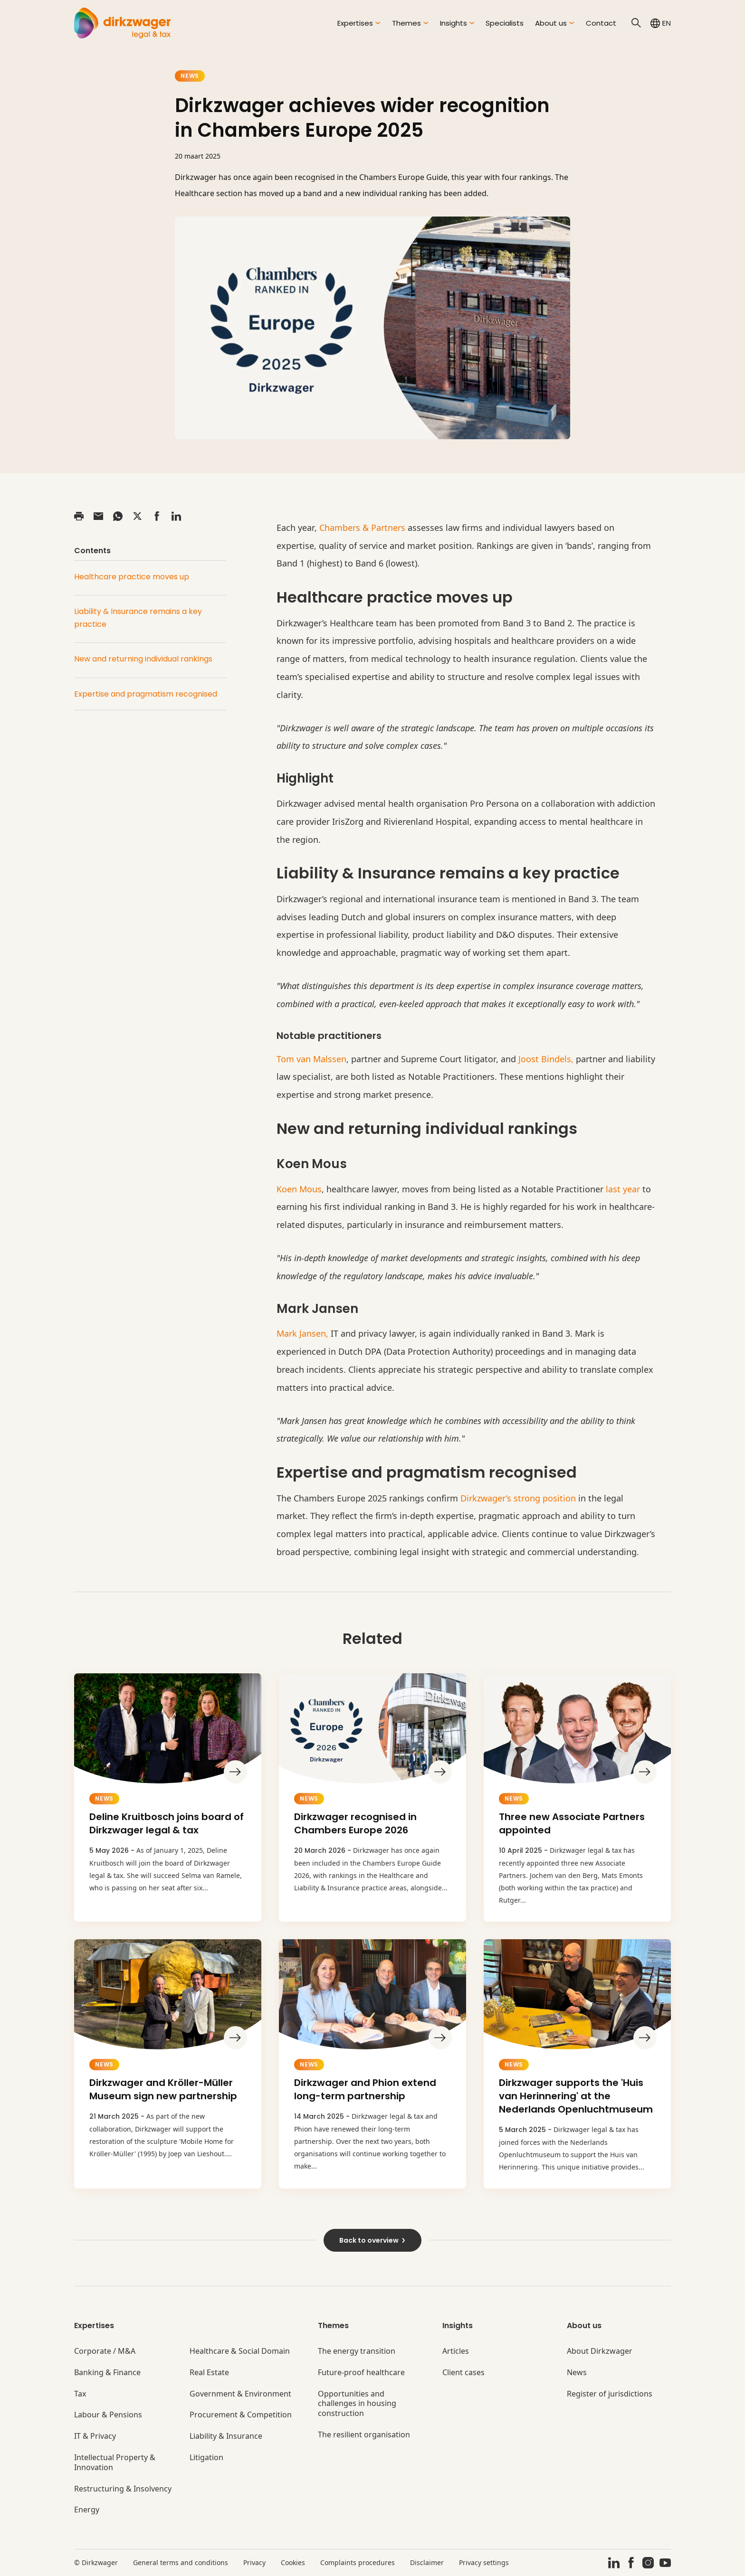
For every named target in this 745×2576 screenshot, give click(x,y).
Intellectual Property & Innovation (114, 2462)
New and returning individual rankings (143, 658)
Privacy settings (484, 2562)
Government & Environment (240, 2394)
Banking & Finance (107, 2373)
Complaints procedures (357, 2562)
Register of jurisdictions (609, 2394)
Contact (601, 23)
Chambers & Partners (362, 527)
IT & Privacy (95, 2436)
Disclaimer (427, 2562)
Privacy (254, 2562)
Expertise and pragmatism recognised (145, 694)
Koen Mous (299, 1189)
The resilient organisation (364, 2435)
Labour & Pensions (108, 2415)
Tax (80, 2394)
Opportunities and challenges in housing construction (357, 2403)
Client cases (463, 2373)
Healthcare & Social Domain (240, 2351)
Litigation (206, 2458)
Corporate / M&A (104, 2351)
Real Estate (209, 2373)
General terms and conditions (180, 2562)
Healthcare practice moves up (131, 576)
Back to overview (372, 2240)
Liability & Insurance (226, 2436)
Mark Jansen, (302, 1333)
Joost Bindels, (545, 1059)
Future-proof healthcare (361, 2373)
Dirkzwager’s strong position (518, 1498)
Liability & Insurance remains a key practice (138, 618)
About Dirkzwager (599, 2351)
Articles (455, 2351)
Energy (86, 2510)
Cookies (293, 2562)
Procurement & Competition (241, 2415)
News (190, 76)
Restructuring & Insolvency (123, 2489)
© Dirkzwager (96, 2562)
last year (623, 1189)
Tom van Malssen (311, 1059)
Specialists (505, 23)
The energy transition (356, 2351)
